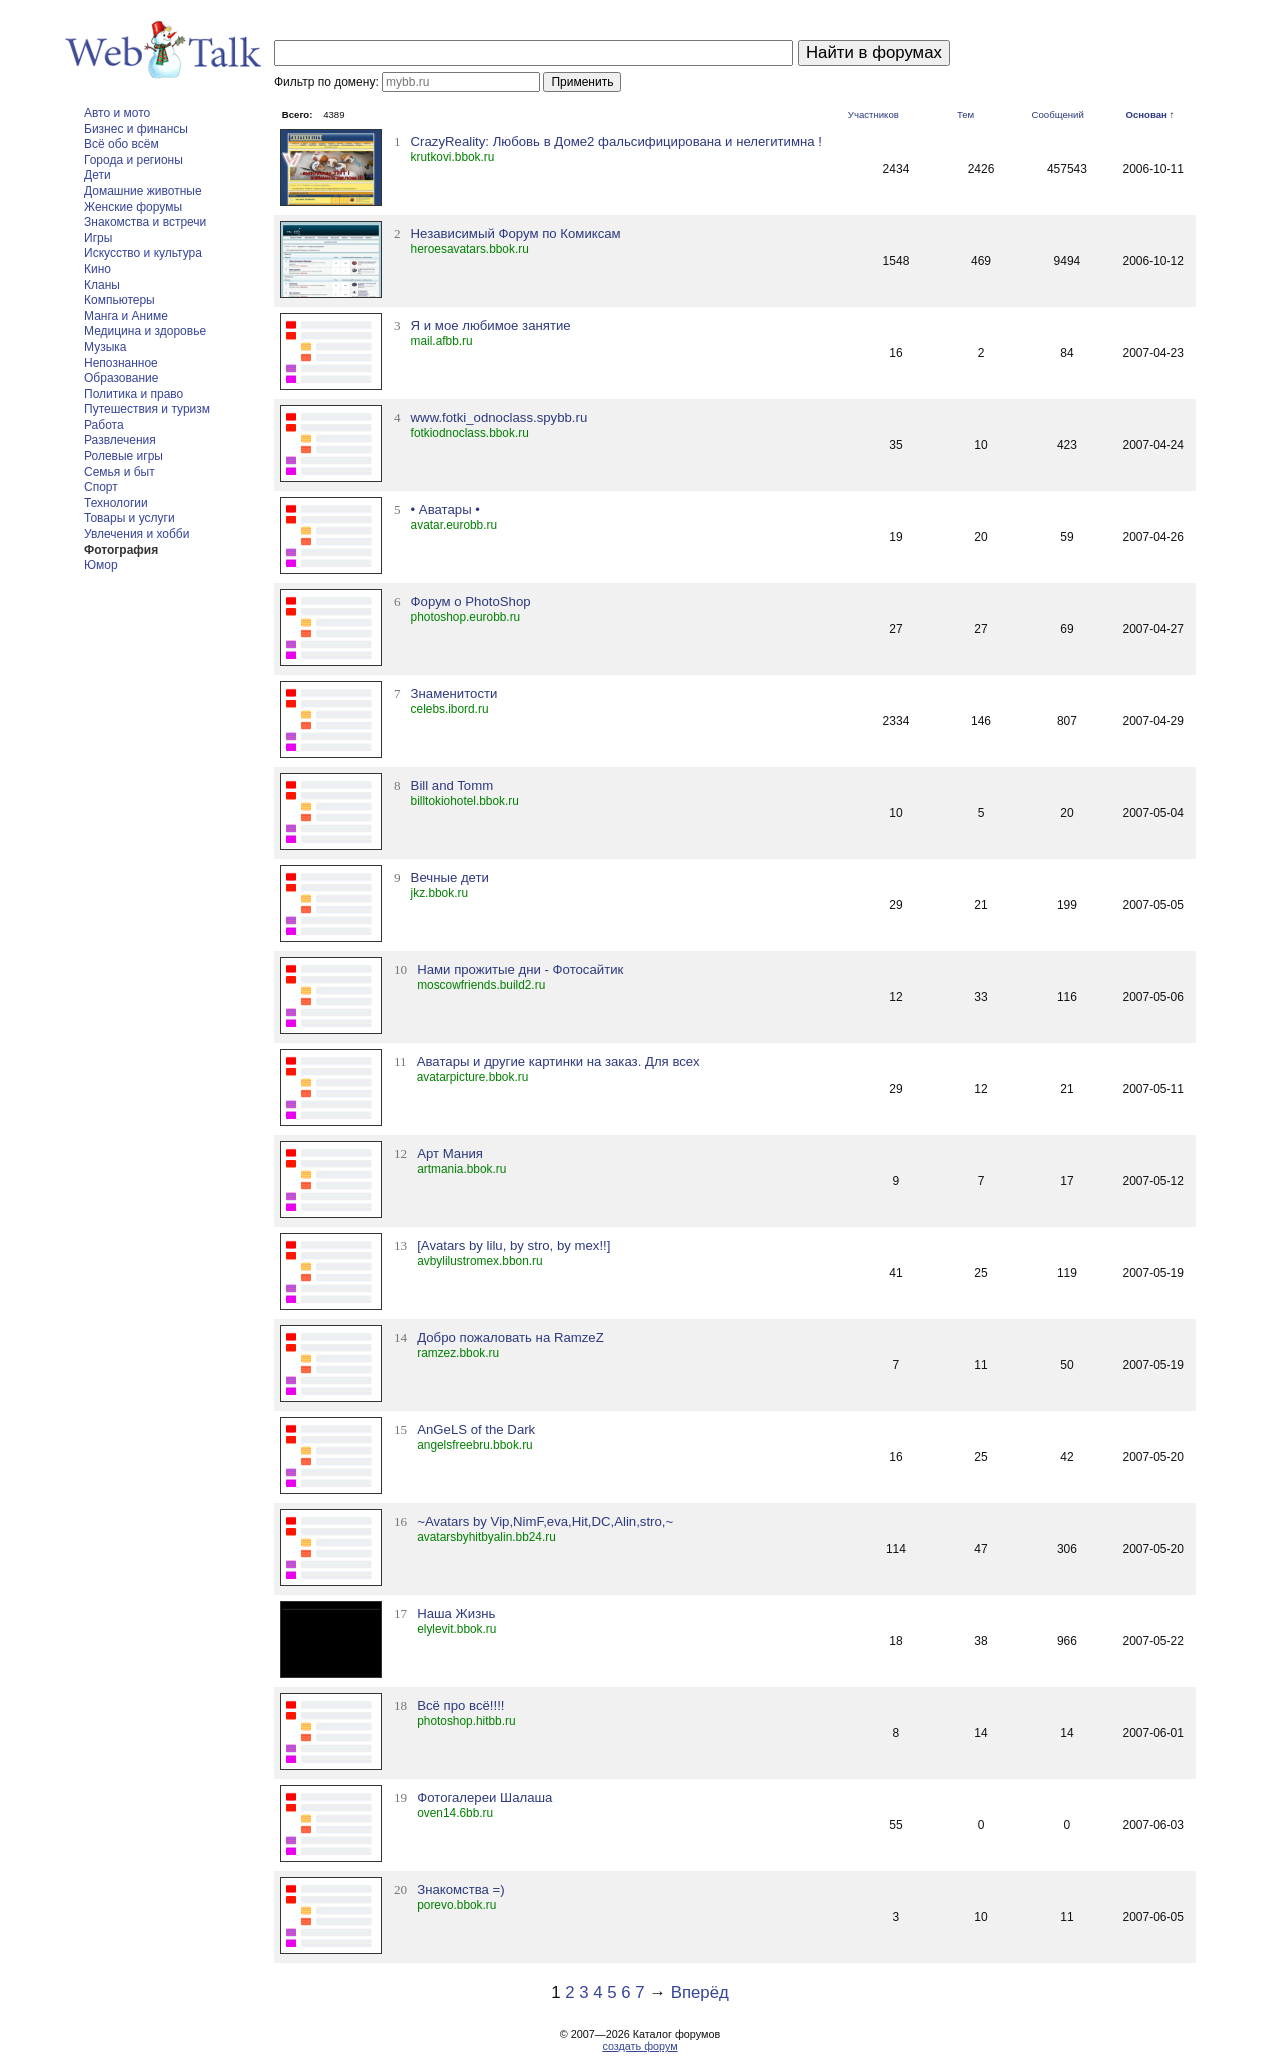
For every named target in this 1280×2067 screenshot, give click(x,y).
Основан (1145, 114)
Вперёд (700, 1992)
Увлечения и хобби (136, 534)
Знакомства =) (460, 1889)
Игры (98, 238)
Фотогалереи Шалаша (484, 1797)
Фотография (121, 550)
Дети (97, 175)
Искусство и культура (143, 253)
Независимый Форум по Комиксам (516, 233)
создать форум (639, 2046)
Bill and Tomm (452, 785)
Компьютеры (119, 300)
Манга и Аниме (126, 316)
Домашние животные (143, 191)
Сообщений (1058, 114)
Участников (873, 114)
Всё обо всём (121, 144)
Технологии (116, 503)
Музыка (105, 347)
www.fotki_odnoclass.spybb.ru (499, 417)
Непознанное (121, 363)
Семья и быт (119, 472)
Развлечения (120, 440)
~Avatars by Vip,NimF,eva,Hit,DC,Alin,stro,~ (545, 1521)
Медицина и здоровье (145, 331)
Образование (121, 378)
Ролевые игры (123, 456)
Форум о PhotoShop (471, 601)
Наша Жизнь (456, 1613)
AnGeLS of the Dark (476, 1429)
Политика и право (133, 394)
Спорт (101, 487)
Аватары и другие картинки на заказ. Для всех (558, 1061)
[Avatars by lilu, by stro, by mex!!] (513, 1245)
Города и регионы (133, 160)
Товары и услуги (129, 518)
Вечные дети (450, 877)
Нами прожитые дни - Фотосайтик (520, 969)
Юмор (101, 565)
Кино (97, 269)
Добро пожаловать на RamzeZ (510, 1337)
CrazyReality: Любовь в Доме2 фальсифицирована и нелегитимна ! (616, 141)
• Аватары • (445, 509)
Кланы (102, 285)
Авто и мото (117, 113)
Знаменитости (454, 693)
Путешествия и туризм (147, 409)
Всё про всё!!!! (460, 1705)
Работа (104, 425)
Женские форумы (133, 207)
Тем (965, 114)
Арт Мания (450, 1153)
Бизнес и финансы (136, 129)
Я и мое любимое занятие (491, 325)
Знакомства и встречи (145, 222)
